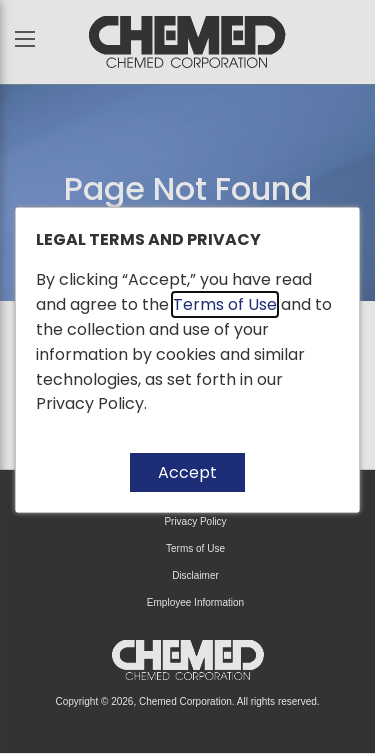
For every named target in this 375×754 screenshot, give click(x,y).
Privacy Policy (90, 403)
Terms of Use (225, 304)
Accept (187, 472)
